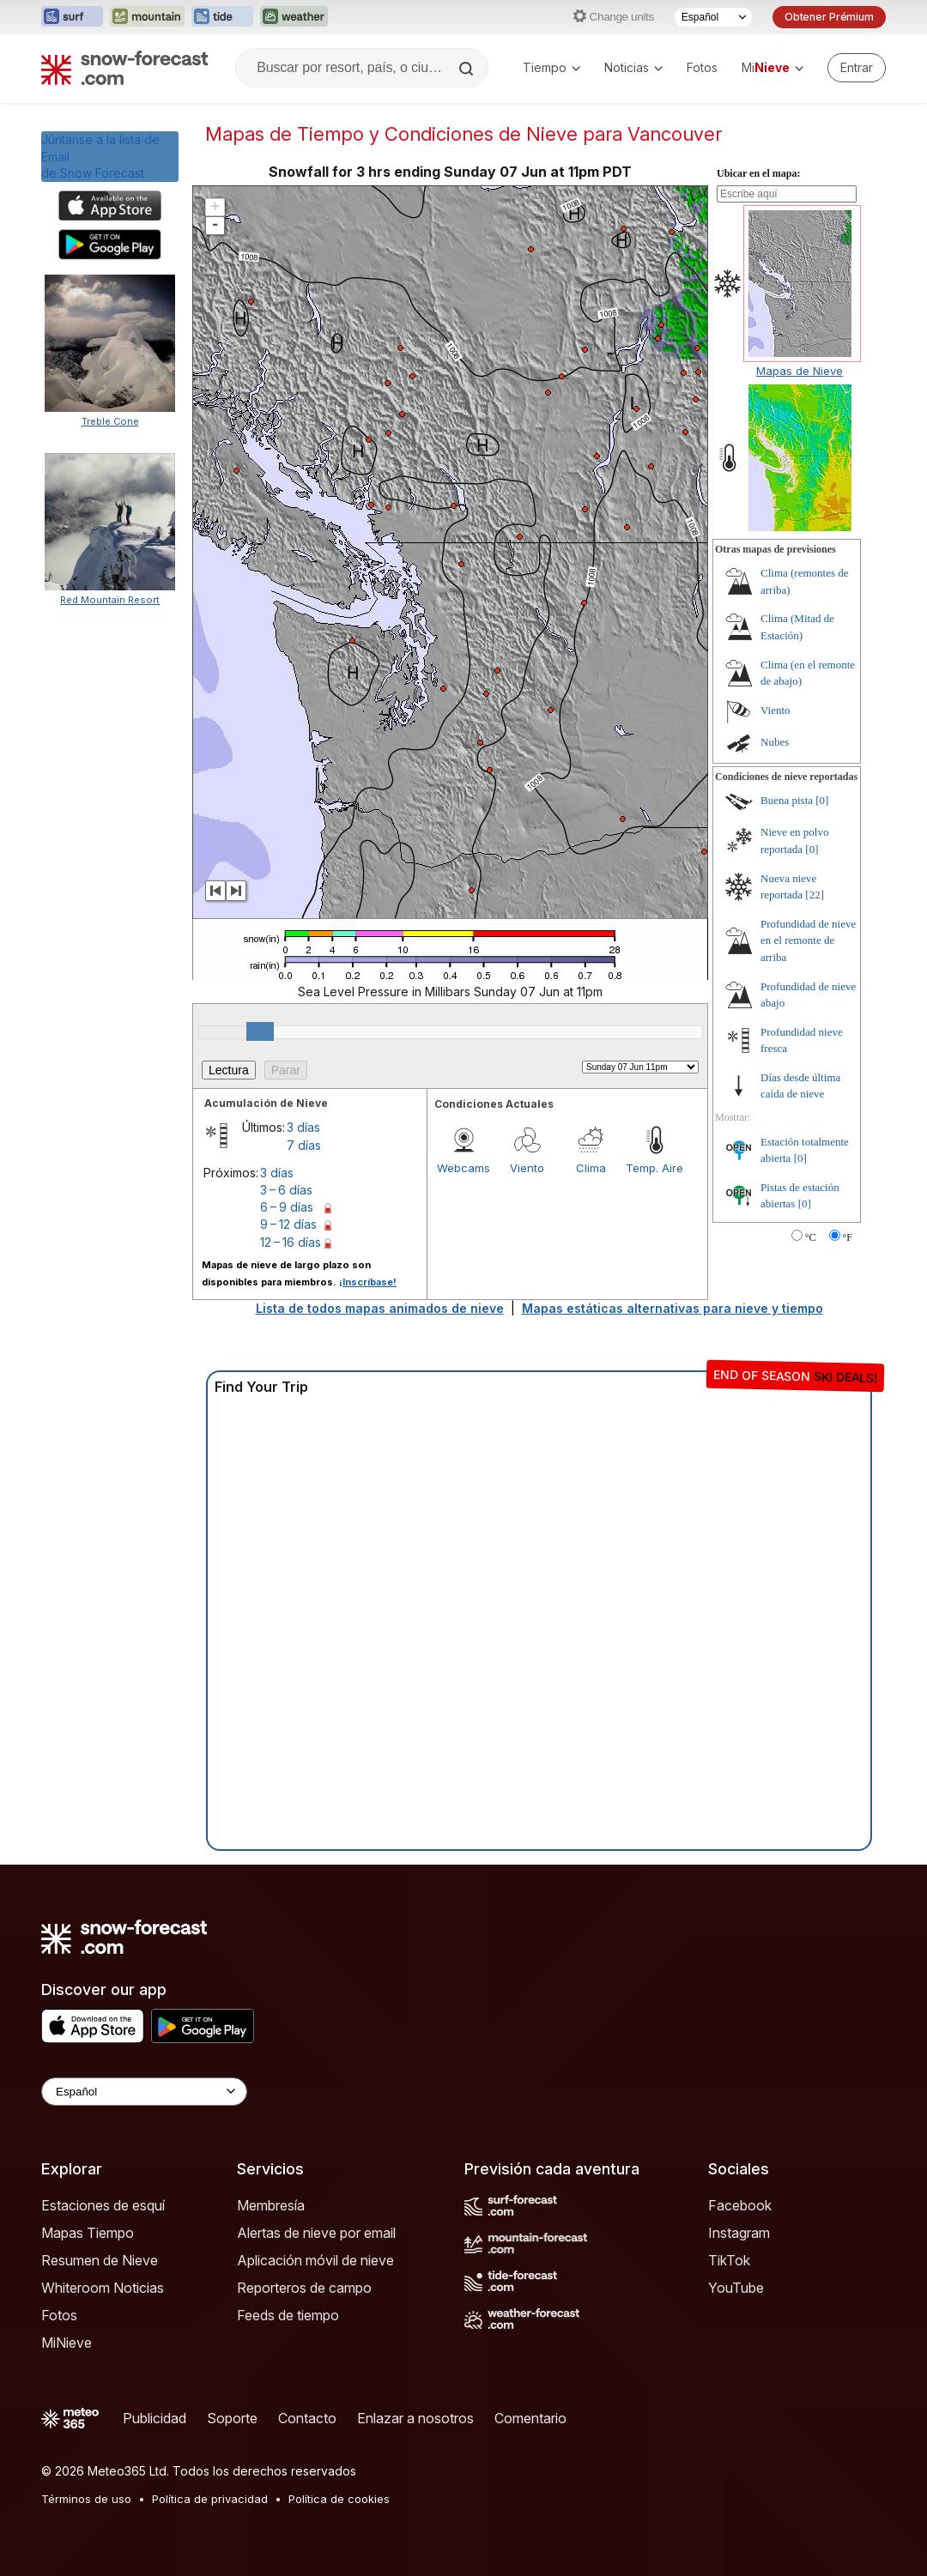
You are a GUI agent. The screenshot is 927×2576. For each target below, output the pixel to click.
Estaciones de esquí (103, 2205)
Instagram (739, 2232)
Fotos (702, 67)
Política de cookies (339, 2499)
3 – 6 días (286, 1189)
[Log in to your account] (856, 67)
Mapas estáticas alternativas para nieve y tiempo (672, 1308)
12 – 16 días (290, 1242)
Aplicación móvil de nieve (315, 2260)
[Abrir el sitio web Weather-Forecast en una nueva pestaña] (294, 17)
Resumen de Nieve (99, 2260)
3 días (303, 1127)
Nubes (774, 741)
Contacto (307, 2418)
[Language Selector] (144, 2091)
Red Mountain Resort (110, 600)
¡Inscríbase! (368, 1282)
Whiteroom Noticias (102, 2287)
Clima (591, 1168)
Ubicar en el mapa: (758, 173)
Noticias (633, 67)
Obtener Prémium (829, 16)
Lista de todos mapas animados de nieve (380, 1308)
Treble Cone (110, 421)
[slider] (260, 1031)
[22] (814, 894)
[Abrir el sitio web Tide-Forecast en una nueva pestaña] (222, 17)
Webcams (463, 1168)
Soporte (232, 2418)
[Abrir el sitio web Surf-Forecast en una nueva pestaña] (72, 17)
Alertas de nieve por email (316, 2232)
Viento (527, 1168)
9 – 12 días (288, 1224)
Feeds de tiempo (288, 2315)
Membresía (271, 2205)
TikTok (729, 2260)
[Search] (468, 68)
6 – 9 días (286, 1207)
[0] (821, 800)
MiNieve (66, 2342)
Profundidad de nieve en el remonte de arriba (808, 940)
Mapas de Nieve (799, 371)
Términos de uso (86, 2499)
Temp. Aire (654, 1168)
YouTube (736, 2287)
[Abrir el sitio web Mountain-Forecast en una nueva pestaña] (147, 17)
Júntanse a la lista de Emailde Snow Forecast (100, 156)
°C (810, 1237)
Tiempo (551, 67)
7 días (304, 1145)
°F (847, 1237)
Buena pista (786, 800)
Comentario (530, 2418)
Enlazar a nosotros (415, 2418)
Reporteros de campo (304, 2287)
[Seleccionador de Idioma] (713, 17)
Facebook (740, 2205)
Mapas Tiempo (87, 2232)
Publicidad (154, 2418)
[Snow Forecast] (124, 68)
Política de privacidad (210, 2499)
